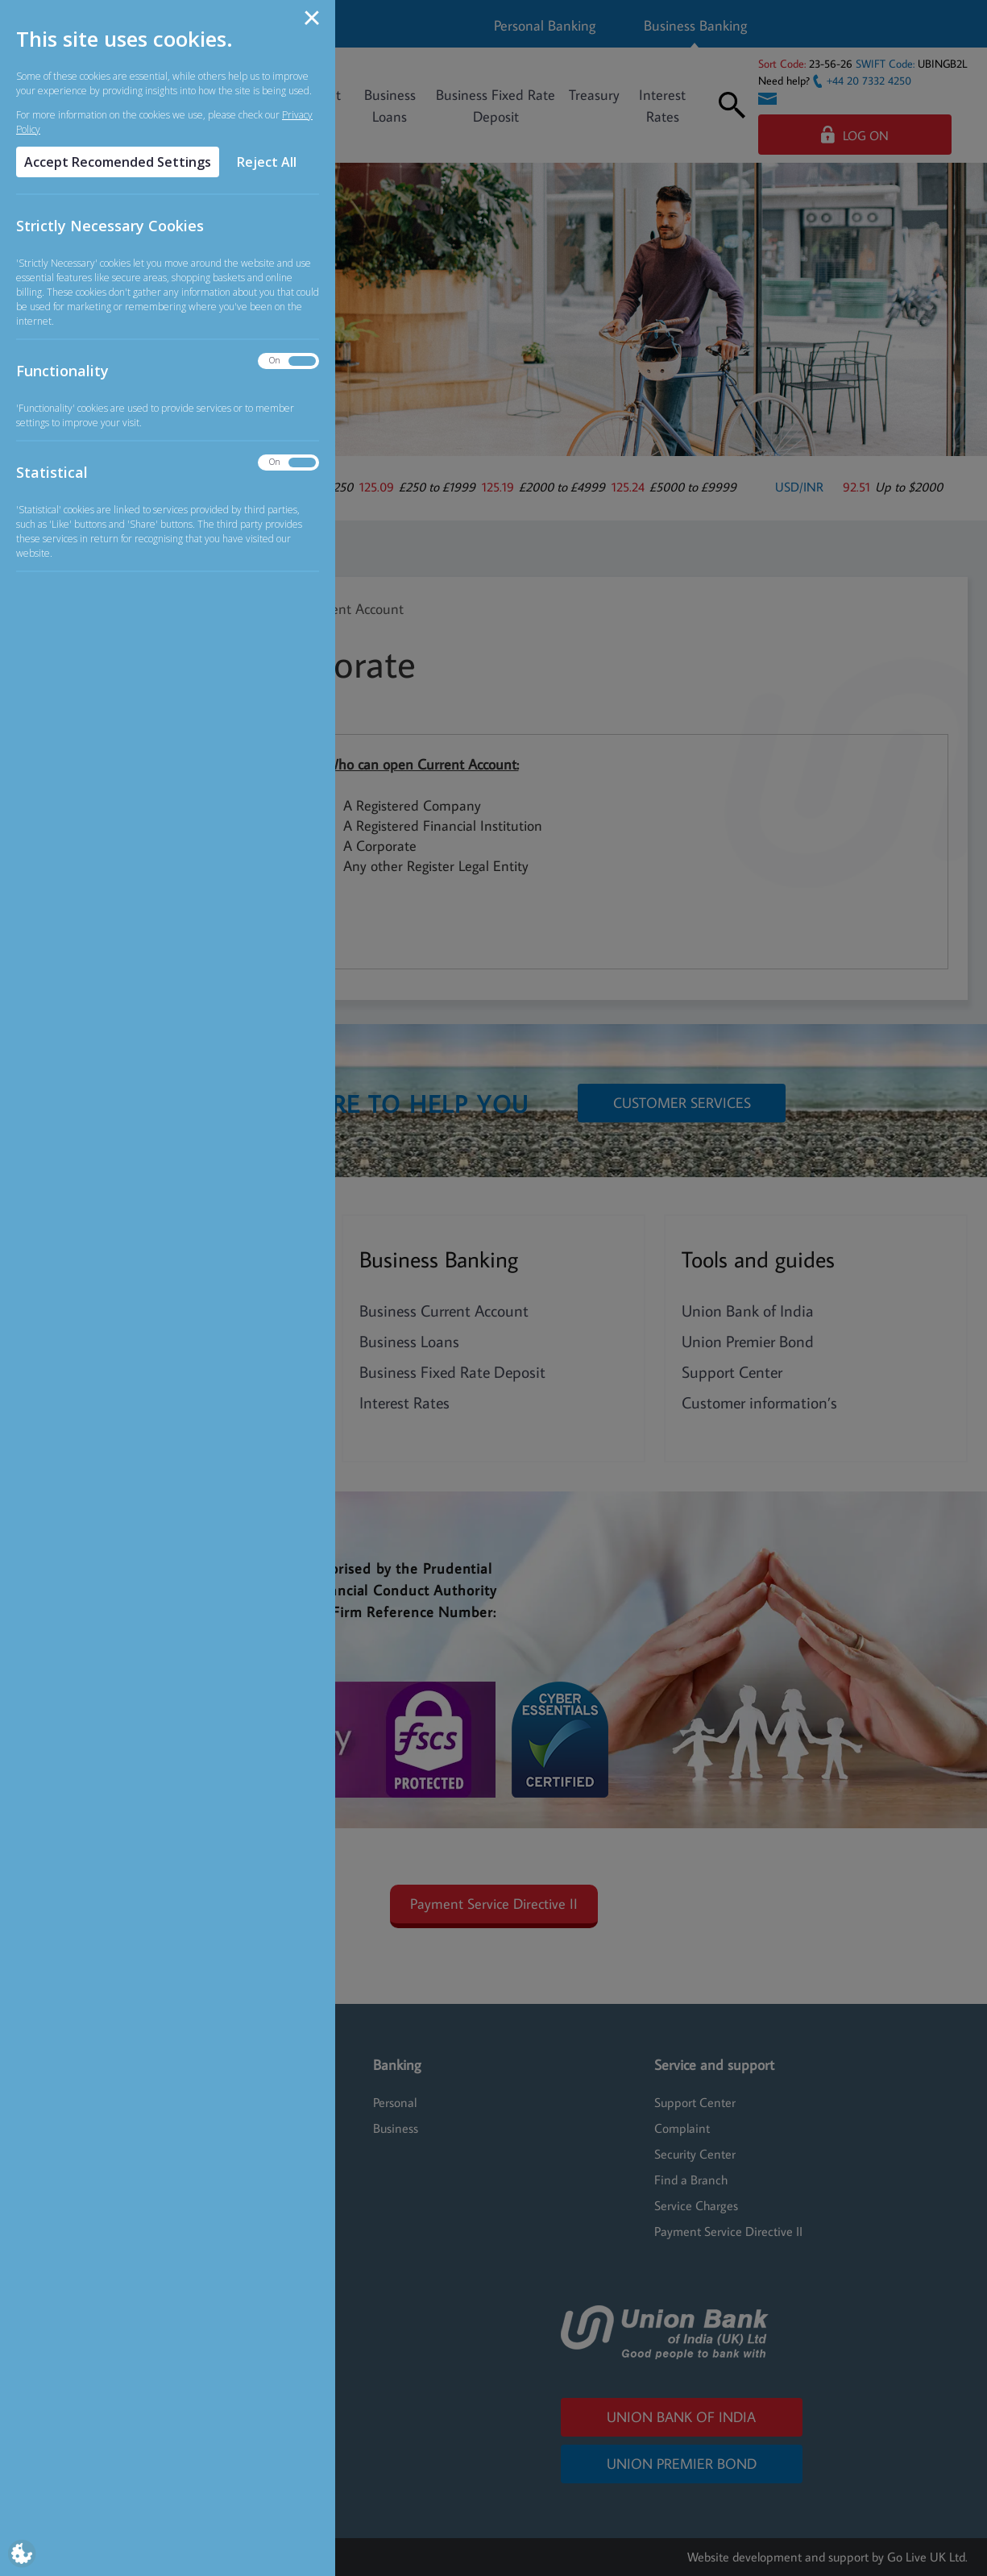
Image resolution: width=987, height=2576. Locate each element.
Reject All (267, 162)
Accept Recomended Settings (117, 162)
